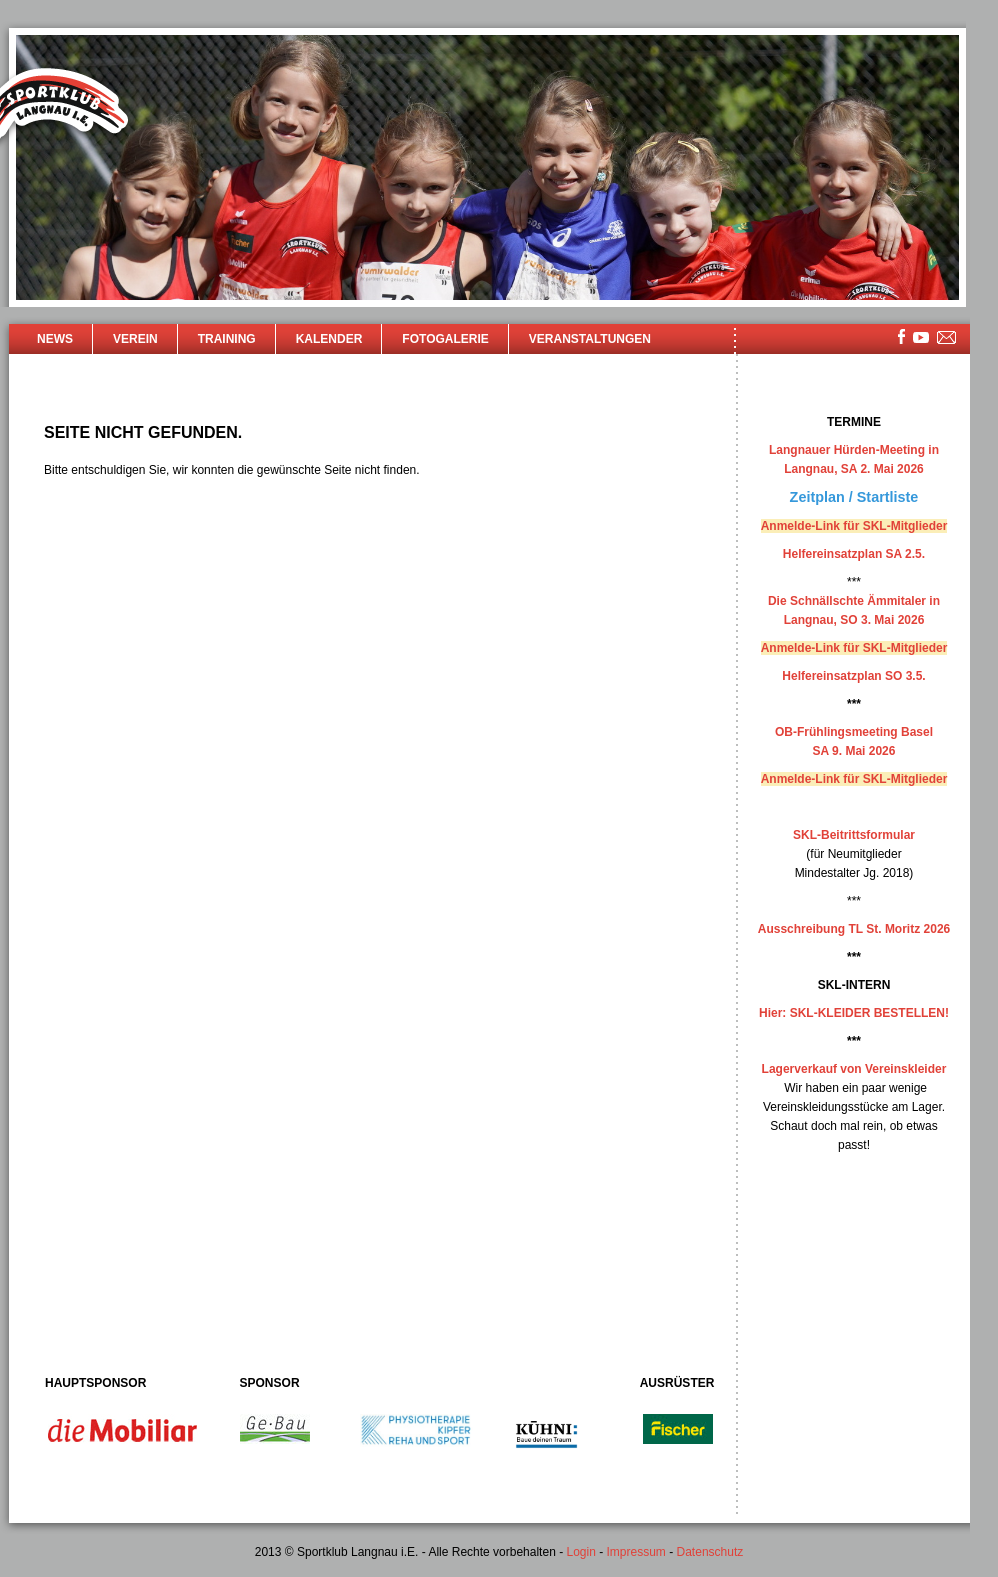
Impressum (636, 1552)
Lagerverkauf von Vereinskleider (854, 1069)
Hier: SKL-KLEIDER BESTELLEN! (854, 1013)
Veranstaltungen (590, 339)
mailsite (947, 338)
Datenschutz (710, 1552)
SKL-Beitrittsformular (854, 835)
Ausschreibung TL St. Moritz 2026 (854, 929)
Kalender (329, 339)
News (55, 339)
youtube (921, 337)
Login (580, 1552)
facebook (901, 336)
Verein (135, 339)
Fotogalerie (445, 339)
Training (227, 339)
